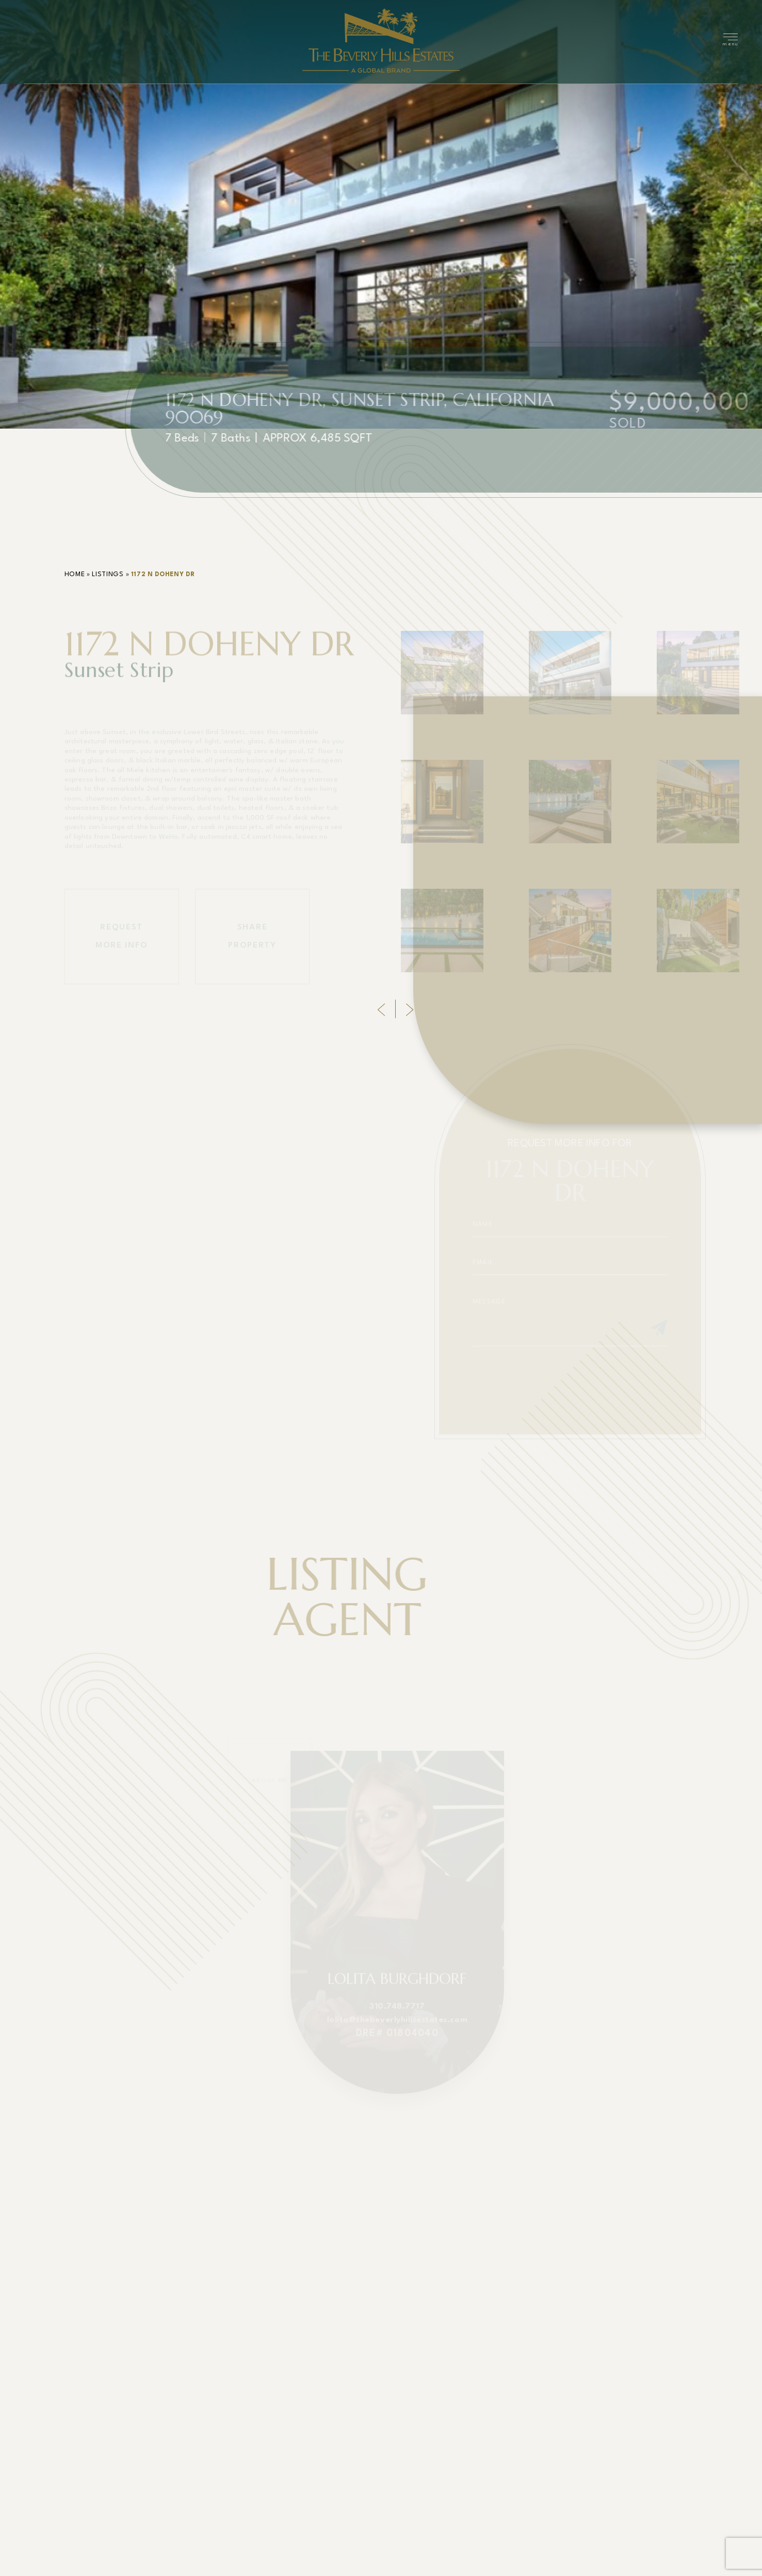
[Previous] (381, 1009)
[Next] (409, 1009)
